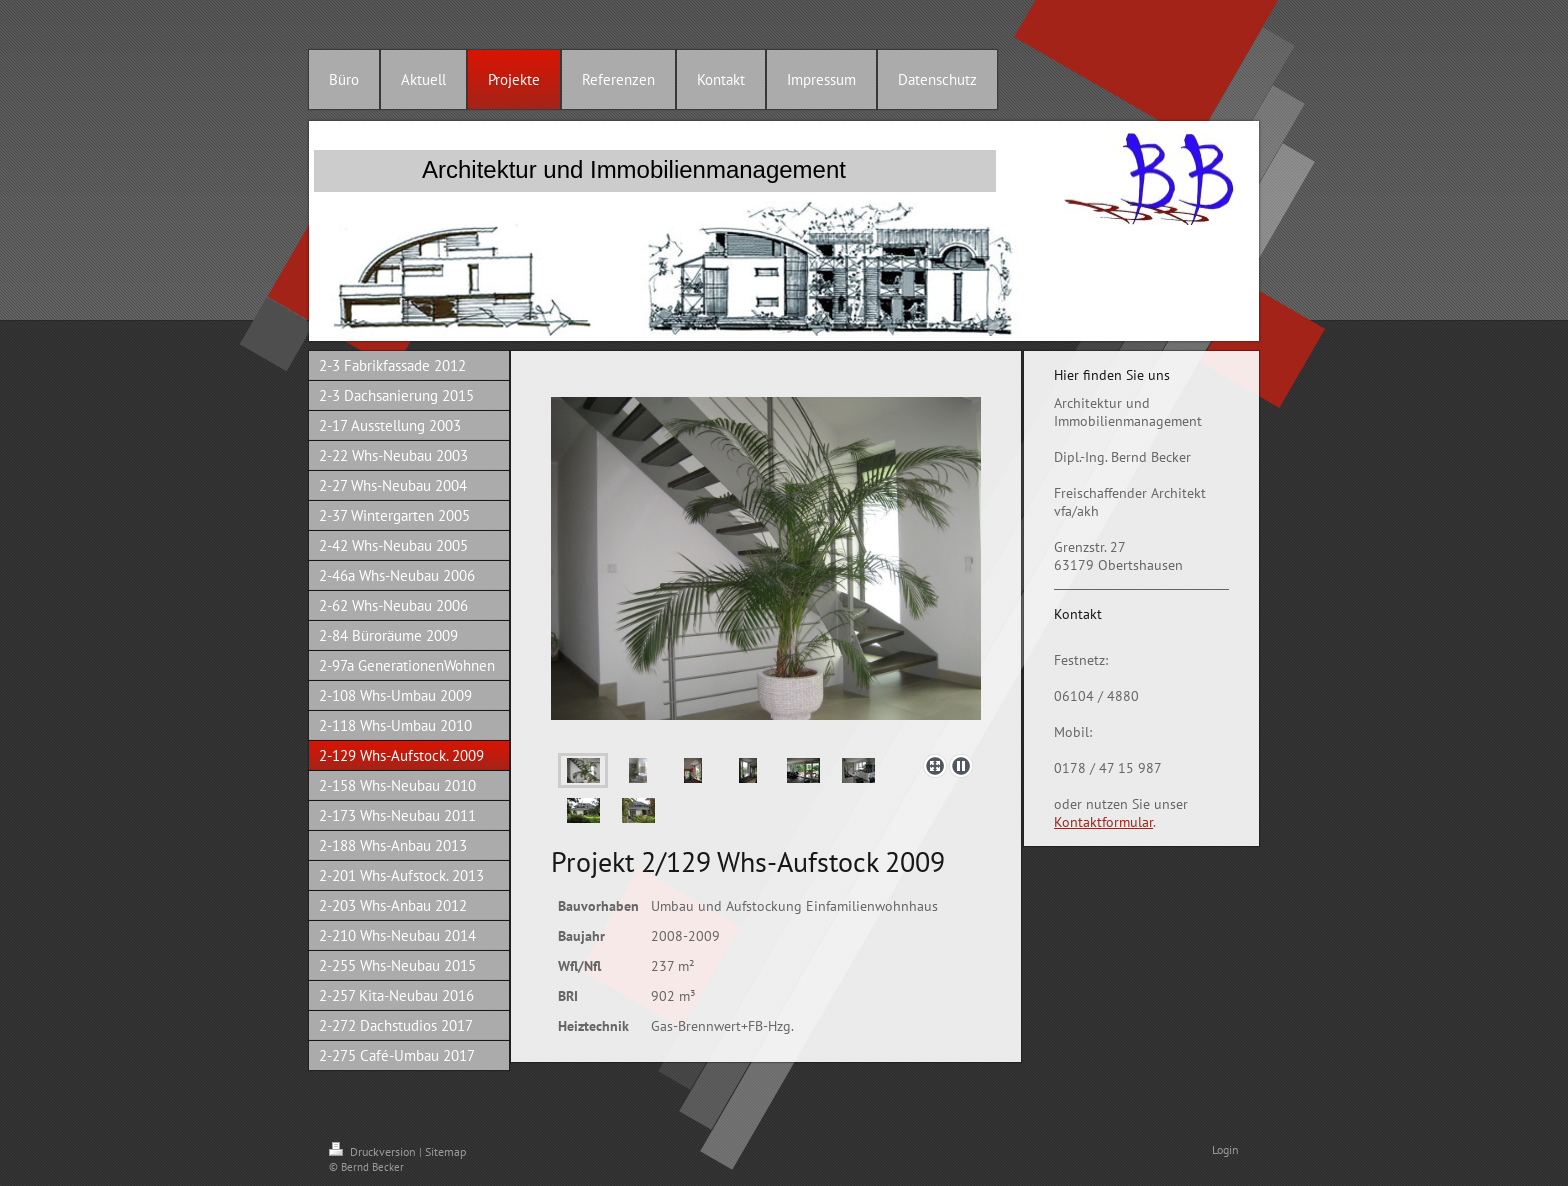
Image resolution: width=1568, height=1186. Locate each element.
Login (1225, 1149)
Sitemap (445, 1151)
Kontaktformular (1103, 822)
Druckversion (374, 1151)
